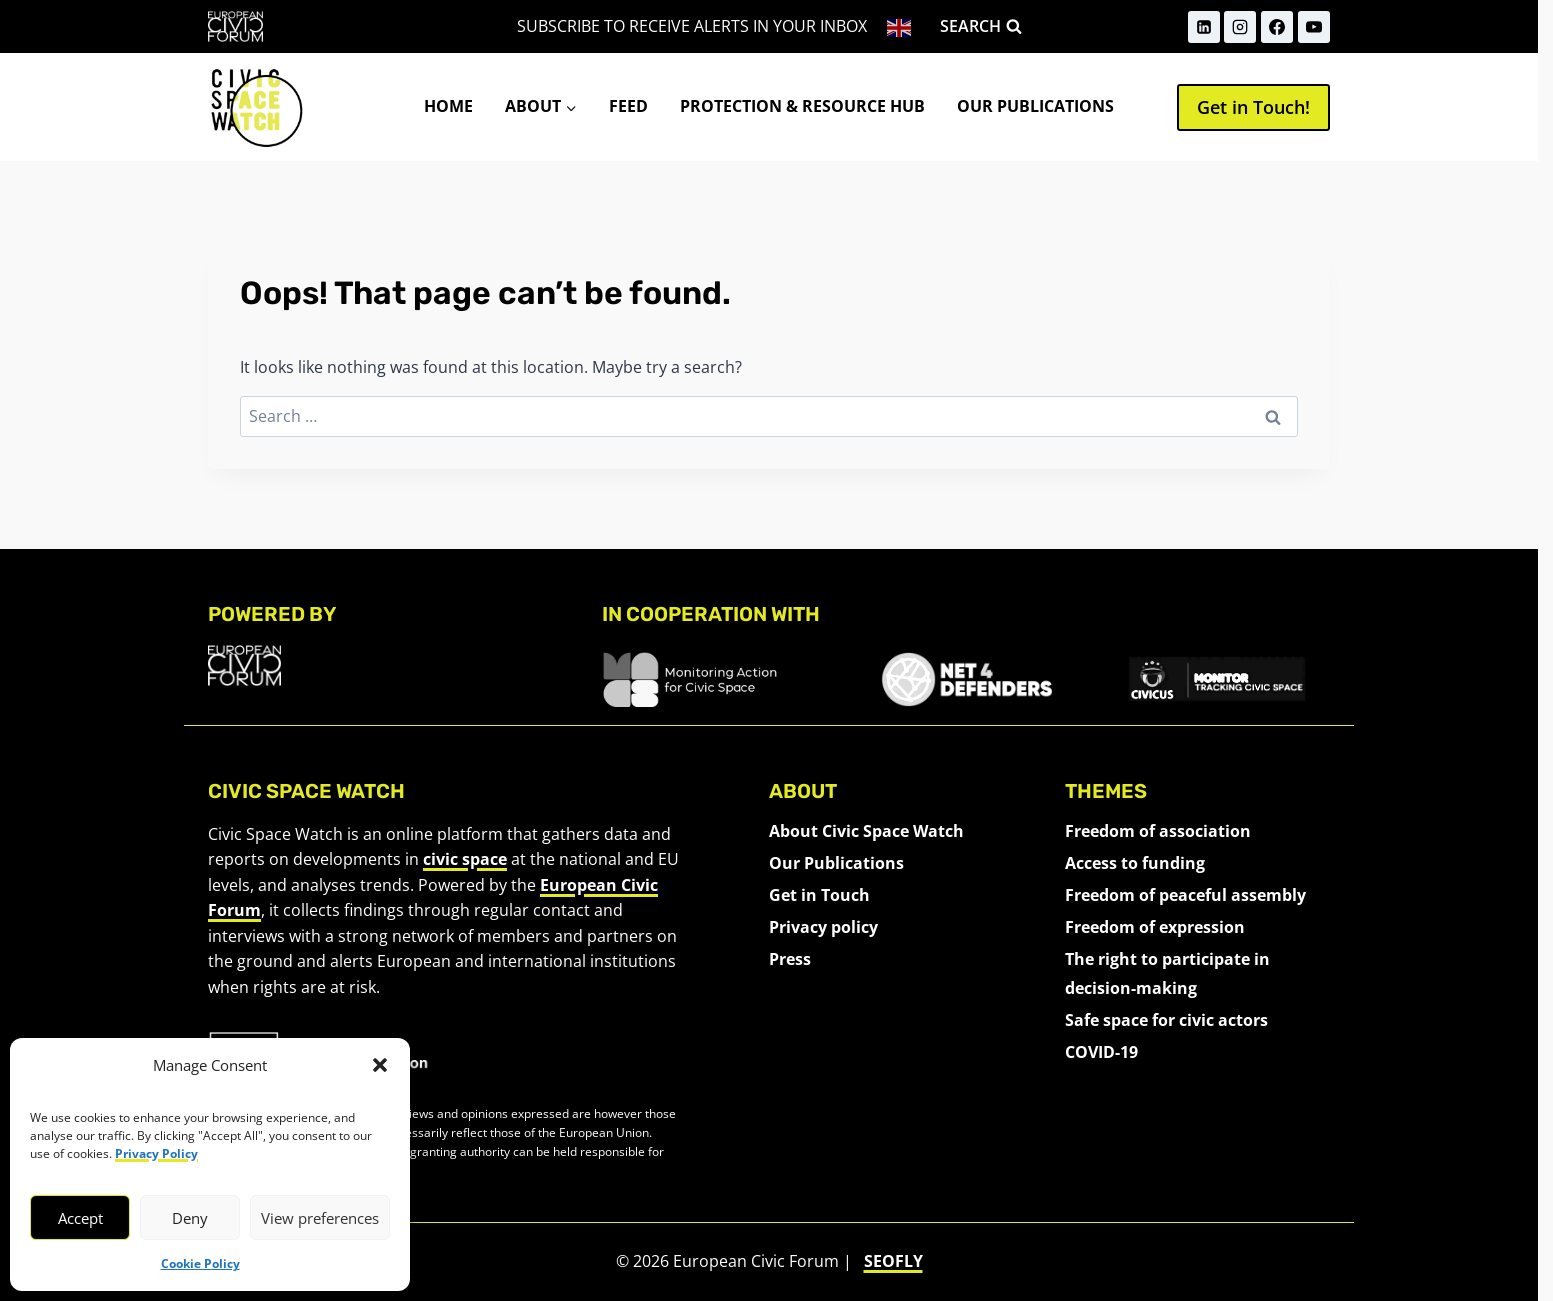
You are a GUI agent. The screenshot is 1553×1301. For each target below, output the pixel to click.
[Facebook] (1277, 27)
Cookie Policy (200, 1263)
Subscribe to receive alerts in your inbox (692, 26)
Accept (80, 1218)
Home (448, 106)
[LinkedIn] (1204, 27)
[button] (380, 1065)
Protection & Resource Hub (802, 106)
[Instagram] (1240, 27)
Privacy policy (823, 927)
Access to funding (1135, 863)
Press (790, 959)
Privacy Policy (156, 1153)
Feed (628, 106)
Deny (190, 1218)
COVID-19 (1101, 1052)
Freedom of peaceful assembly (1185, 895)
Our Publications (1035, 106)
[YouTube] (1314, 27)
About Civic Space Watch (866, 831)
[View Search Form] (981, 27)
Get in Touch (819, 895)
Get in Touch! (1253, 107)
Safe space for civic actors (1166, 1020)
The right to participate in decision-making (1167, 973)
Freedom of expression (1155, 927)
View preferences (320, 1218)
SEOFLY (893, 1261)
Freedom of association (1158, 831)
